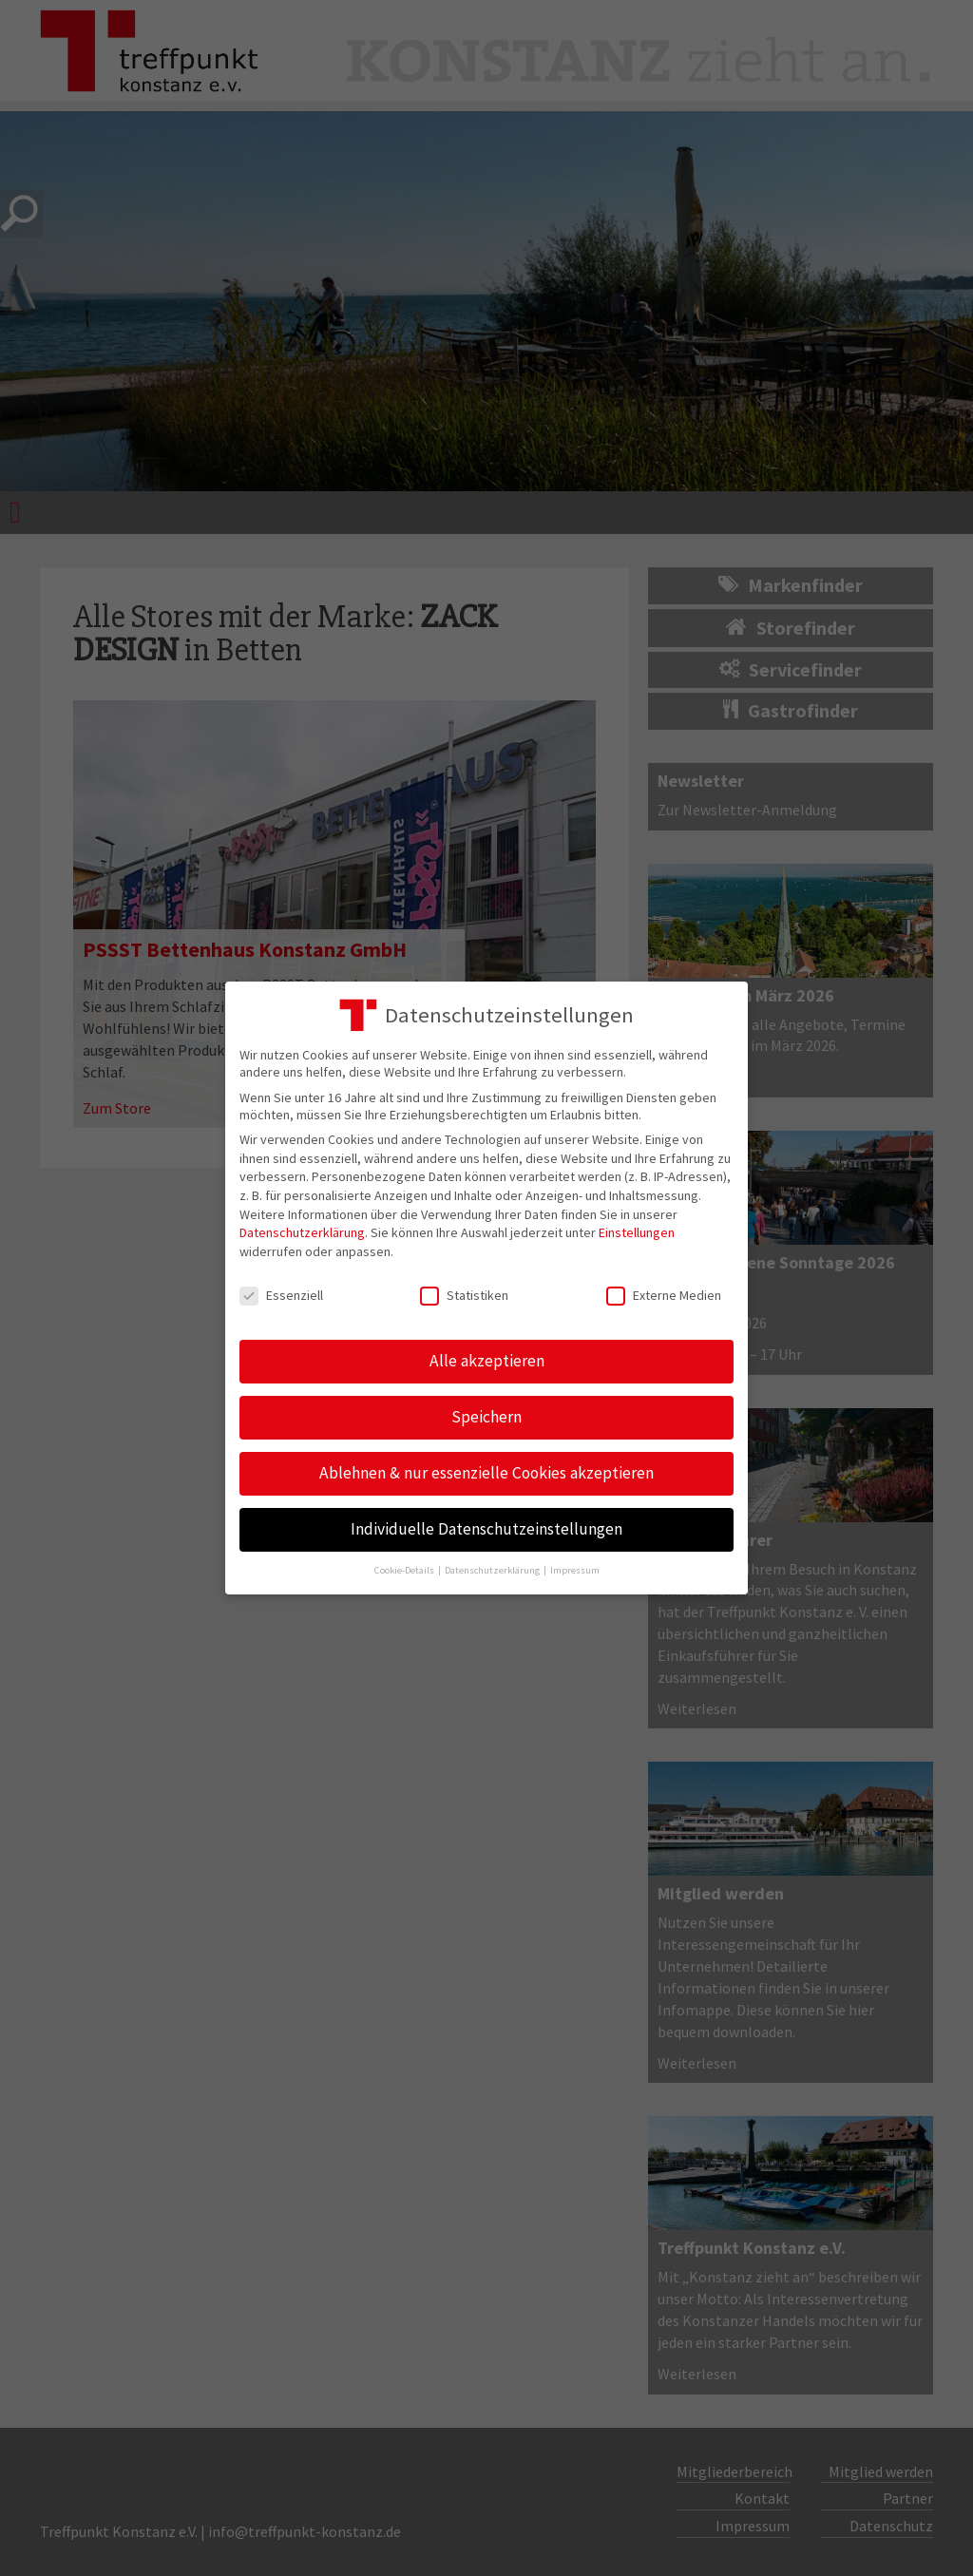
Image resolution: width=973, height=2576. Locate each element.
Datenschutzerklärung (302, 1232)
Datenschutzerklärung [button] (493, 1570)
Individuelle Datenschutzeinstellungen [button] (486, 1528)
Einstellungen (637, 1232)
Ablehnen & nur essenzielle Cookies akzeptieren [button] (486, 1472)
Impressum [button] (575, 1570)
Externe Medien (663, 1295)
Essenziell (281, 1295)
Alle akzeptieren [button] (486, 1360)
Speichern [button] (486, 1416)
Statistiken (464, 1295)
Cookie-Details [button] (405, 1570)
